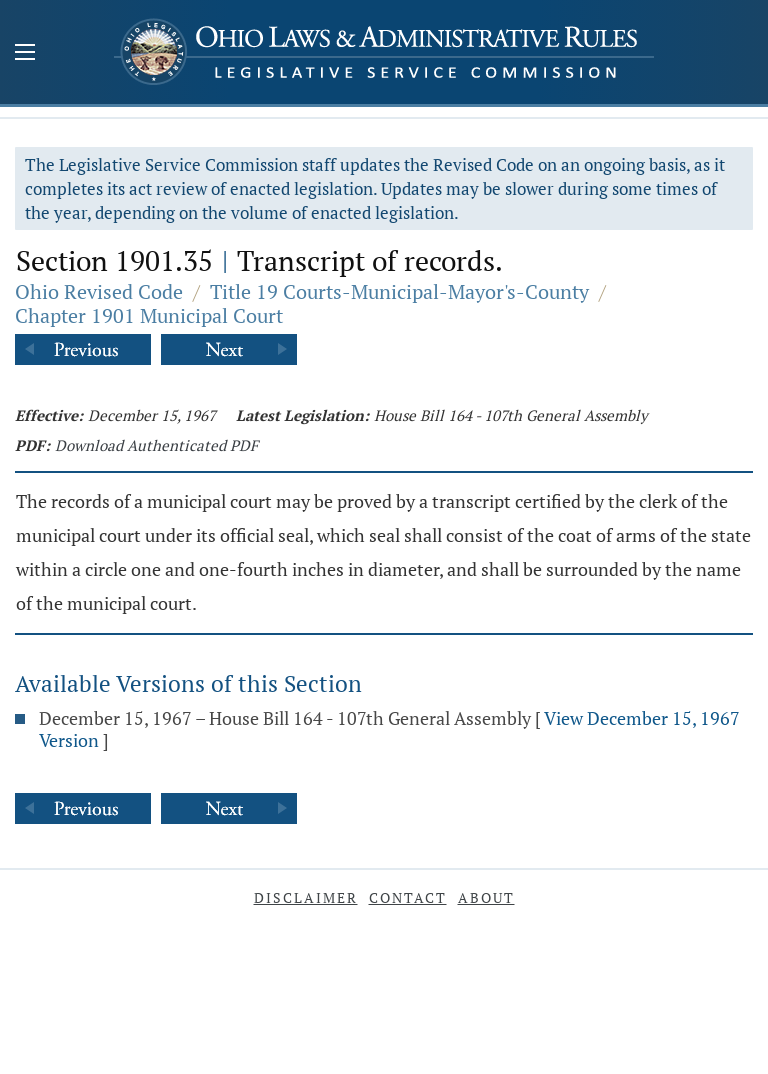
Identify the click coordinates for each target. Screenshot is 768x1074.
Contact (408, 897)
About (486, 897)
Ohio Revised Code (99, 291)
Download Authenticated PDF (156, 445)
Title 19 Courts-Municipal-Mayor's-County (399, 291)
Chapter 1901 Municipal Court (149, 315)
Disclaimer (306, 897)
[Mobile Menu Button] (25, 54)
